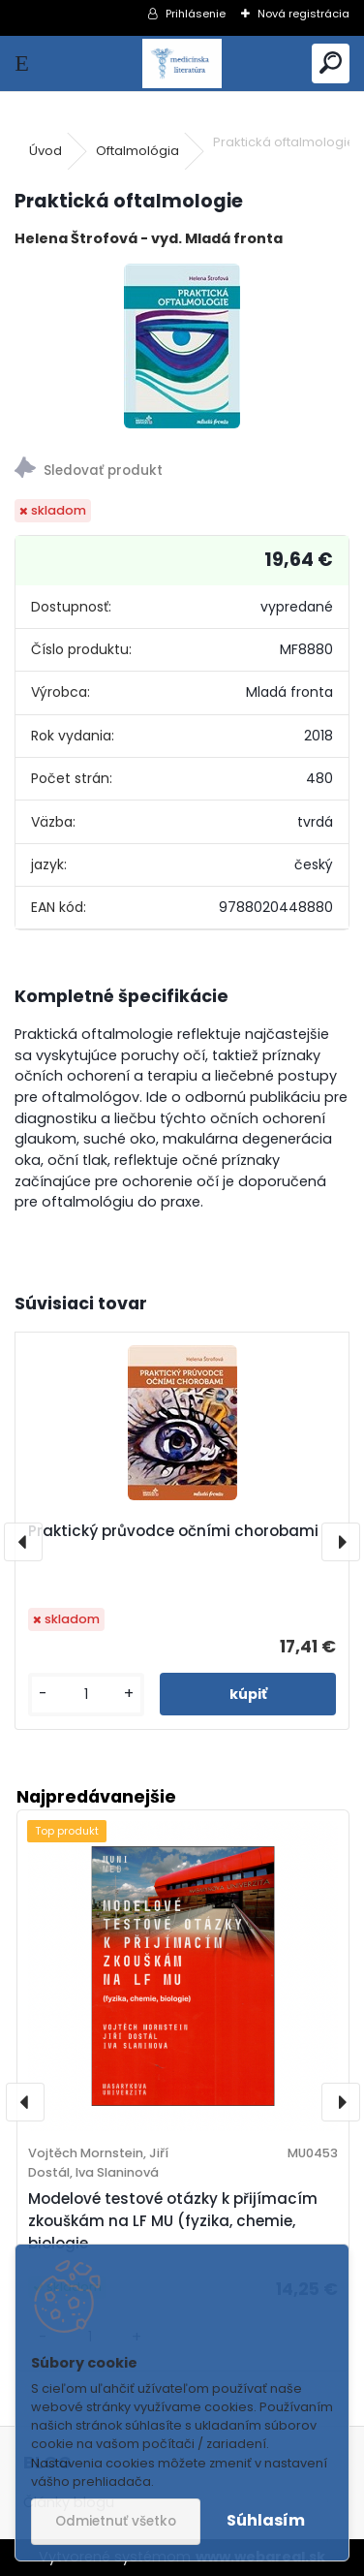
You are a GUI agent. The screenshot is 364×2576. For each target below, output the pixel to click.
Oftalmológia (137, 150)
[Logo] (182, 63)
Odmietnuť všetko (115, 2521)
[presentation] (23, 1542)
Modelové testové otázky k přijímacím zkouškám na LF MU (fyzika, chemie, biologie (173, 2220)
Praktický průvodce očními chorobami (173, 1531)
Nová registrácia (303, 13)
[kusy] (86, 1694)
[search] (330, 63)
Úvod (45, 150)
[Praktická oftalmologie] (182, 346)
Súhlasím (266, 2520)
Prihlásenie (196, 13)
